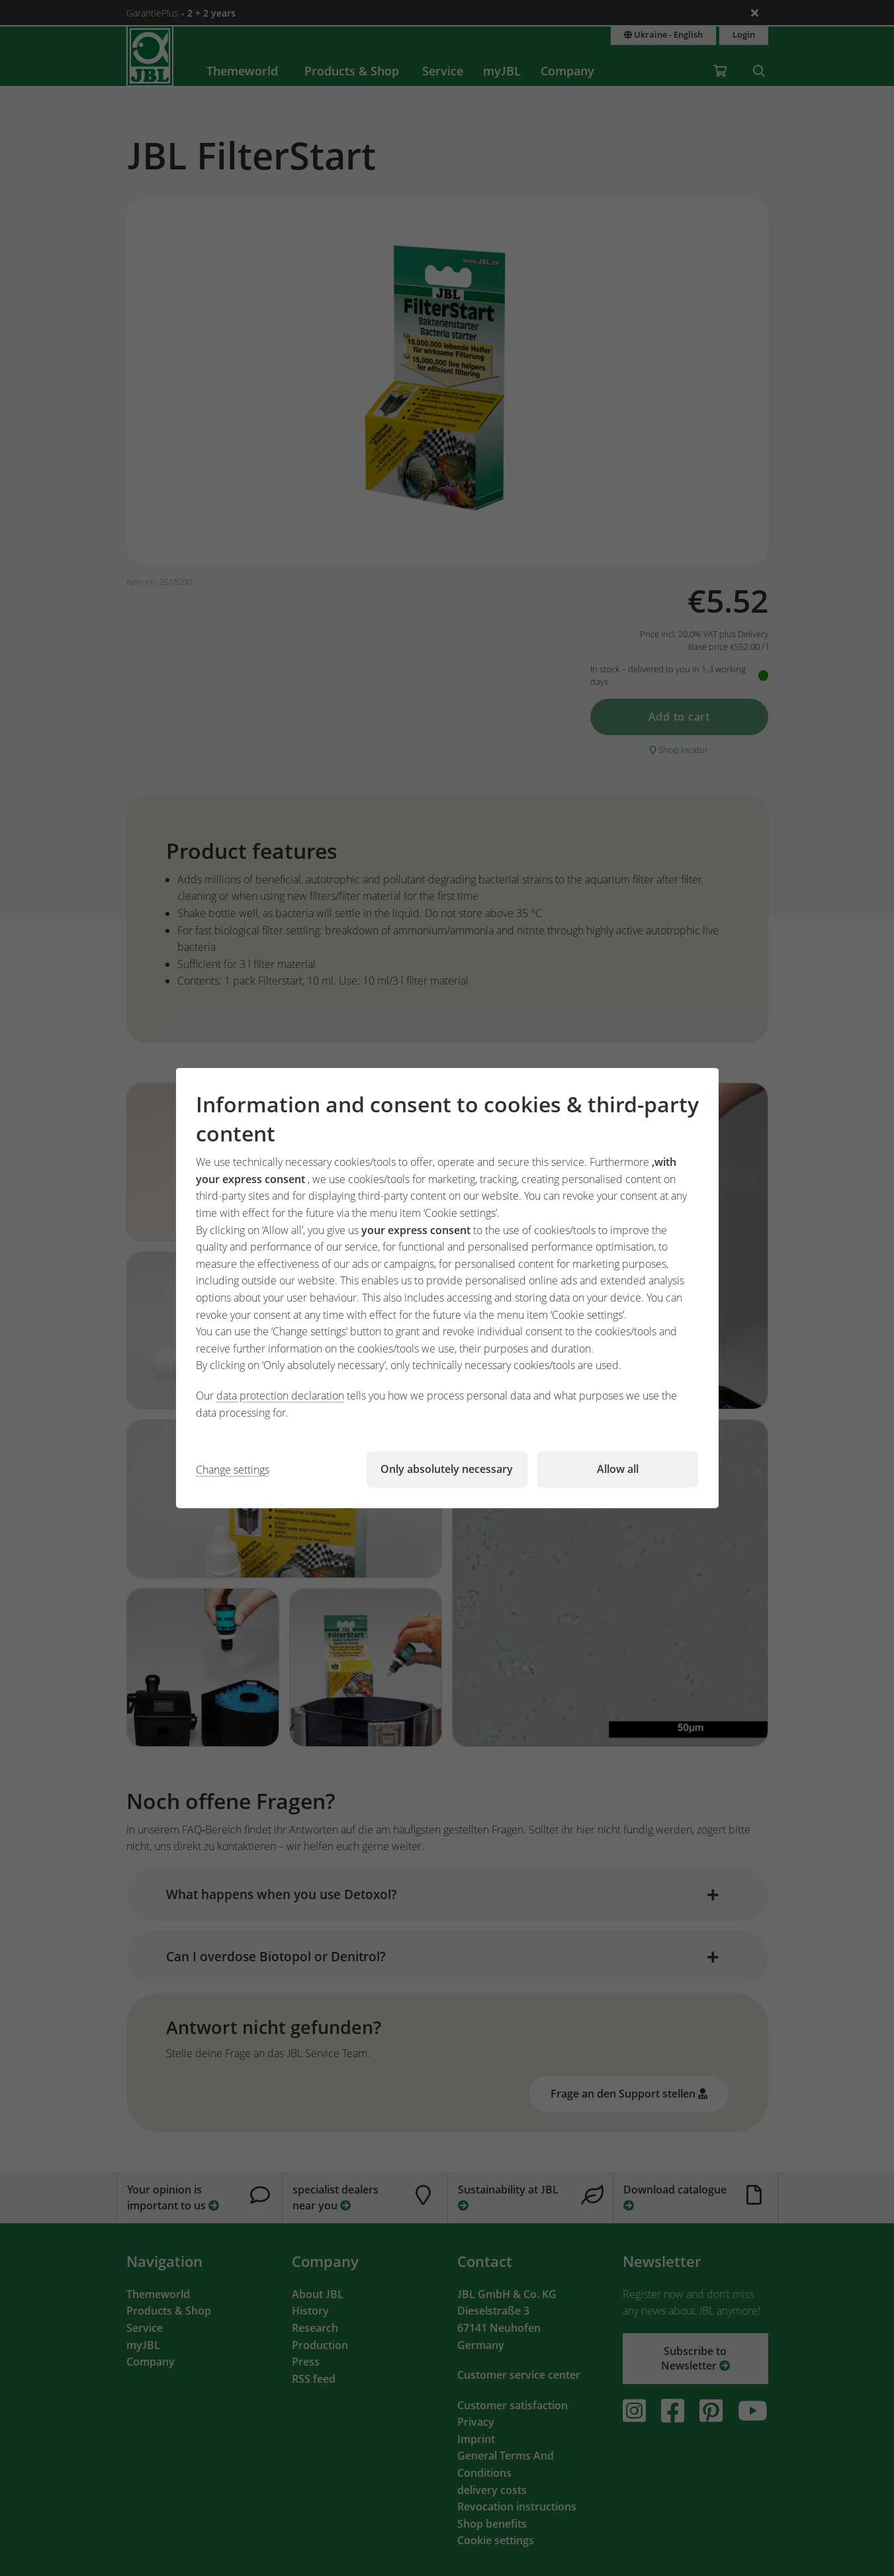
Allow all (618, 1469)
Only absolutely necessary (446, 1469)
